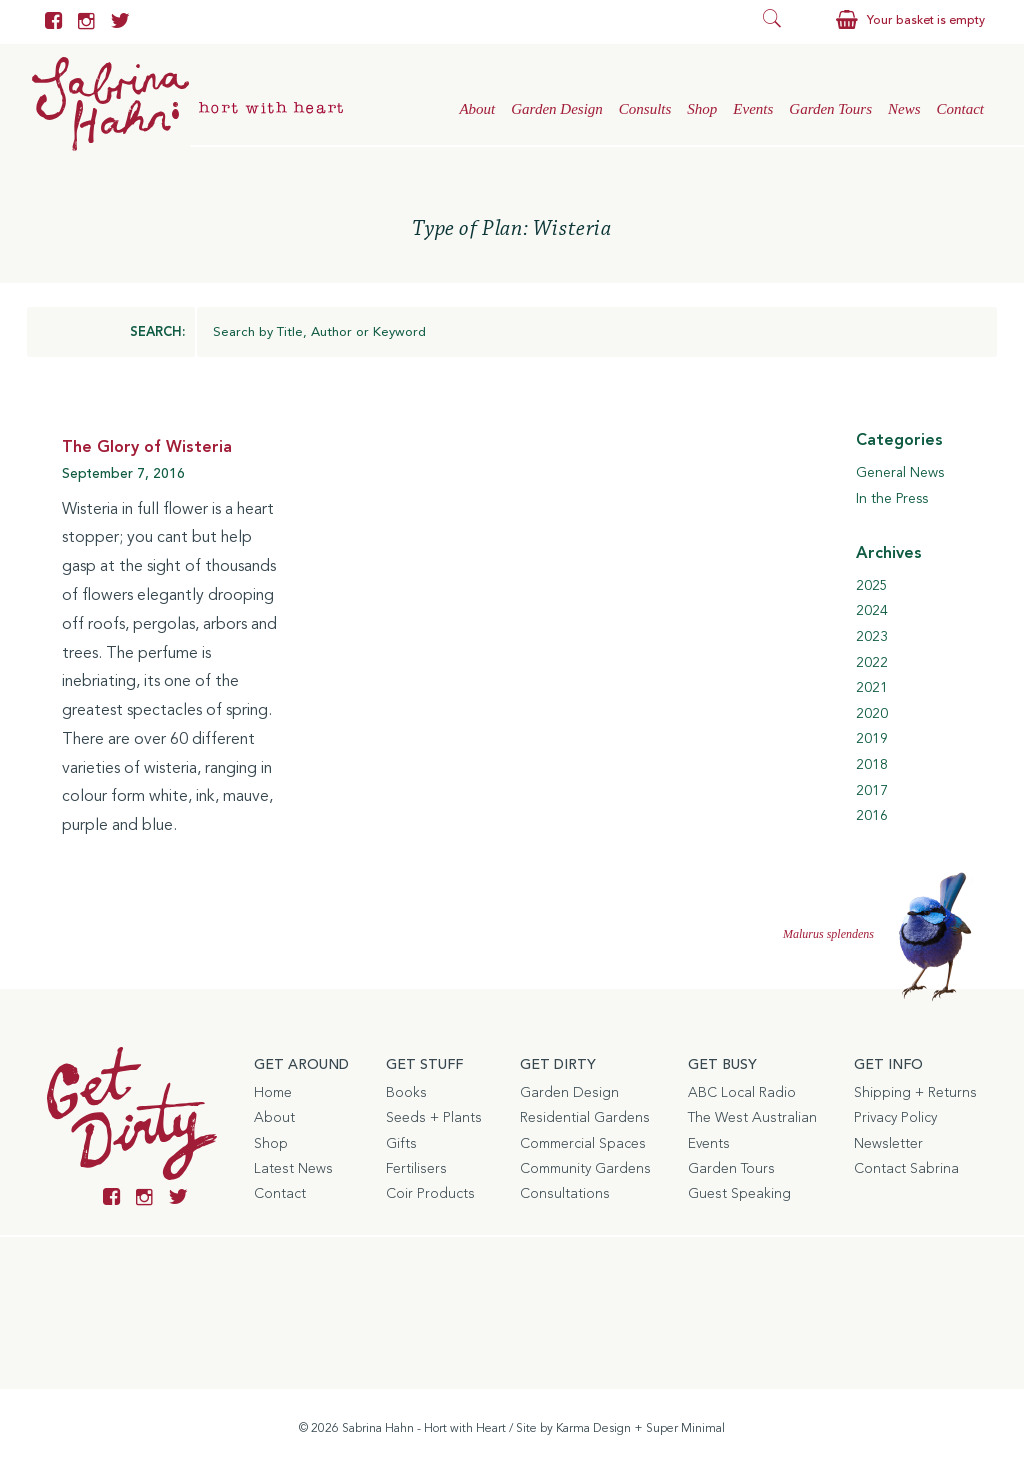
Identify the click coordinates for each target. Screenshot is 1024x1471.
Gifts (401, 1144)
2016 (872, 816)
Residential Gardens (585, 1118)
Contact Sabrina (906, 1169)
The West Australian (752, 1118)
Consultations (565, 1194)
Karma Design (593, 1429)
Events (753, 109)
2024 (872, 611)
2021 (872, 688)
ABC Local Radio (742, 1093)
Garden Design (557, 109)
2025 (872, 586)
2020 (872, 714)
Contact (961, 109)
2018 (872, 765)
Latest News (293, 1169)
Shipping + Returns (915, 1093)
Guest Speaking (739, 1194)
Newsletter (888, 1144)
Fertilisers (416, 1169)
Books (406, 1093)
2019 (872, 739)
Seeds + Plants (434, 1118)
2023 (872, 637)
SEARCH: (157, 332)
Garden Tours (830, 109)
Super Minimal (685, 1429)
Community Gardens (585, 1169)
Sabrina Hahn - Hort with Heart (424, 1429)
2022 (872, 663)
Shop (702, 109)
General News (900, 473)
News (904, 109)
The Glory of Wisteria (147, 448)
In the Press (892, 499)
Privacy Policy (895, 1118)
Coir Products (430, 1194)
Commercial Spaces (583, 1144)
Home (273, 1093)
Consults (645, 109)
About (477, 109)
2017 (872, 791)
